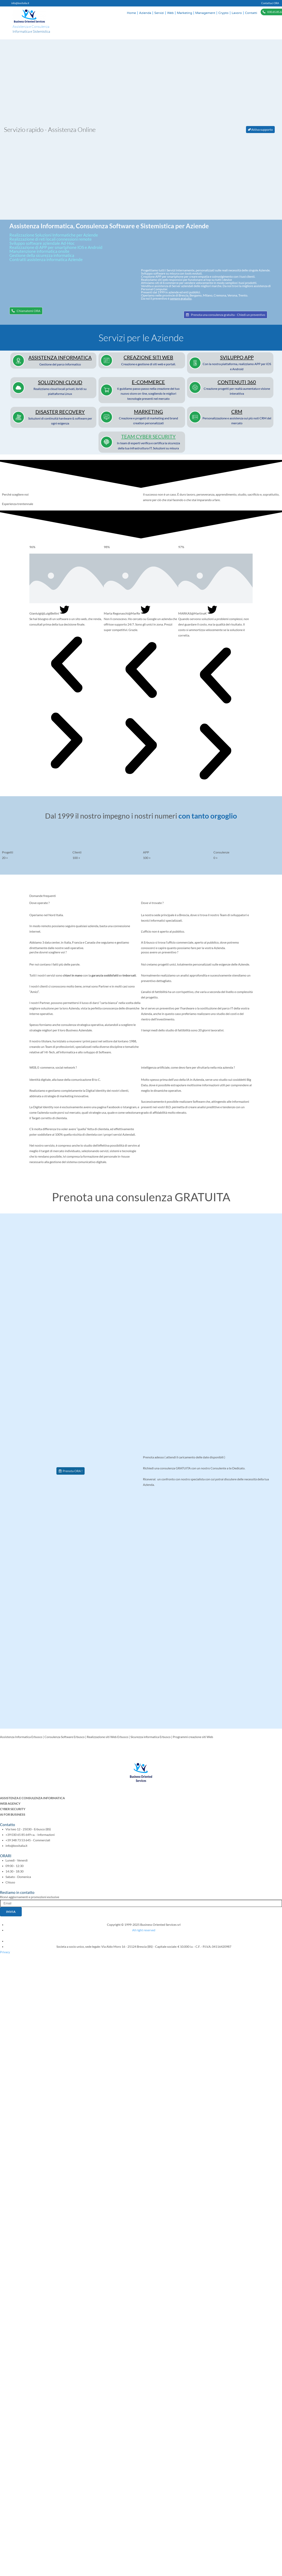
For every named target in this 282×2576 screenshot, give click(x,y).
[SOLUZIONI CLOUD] (18, 388)
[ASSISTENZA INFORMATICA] (18, 361)
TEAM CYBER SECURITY (148, 436)
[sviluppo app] (195, 363)
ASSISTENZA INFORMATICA (60, 357)
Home (131, 13)
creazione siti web (148, 357)
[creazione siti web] (106, 360)
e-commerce (148, 382)
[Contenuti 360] (195, 387)
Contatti (251, 13)
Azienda (145, 13)
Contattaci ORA (270, 3)
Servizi (159, 13)
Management (205, 13)
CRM (236, 411)
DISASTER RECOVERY (60, 411)
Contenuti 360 (237, 382)
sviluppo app (237, 357)
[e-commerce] (106, 390)
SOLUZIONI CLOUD (60, 382)
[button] (66, 665)
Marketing (184, 13)
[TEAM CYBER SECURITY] (106, 442)
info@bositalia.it (20, 3)
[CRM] (195, 417)
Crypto (223, 13)
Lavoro (237, 13)
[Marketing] (106, 417)
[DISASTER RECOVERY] (18, 417)
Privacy (5, 1952)
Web (170, 13)
